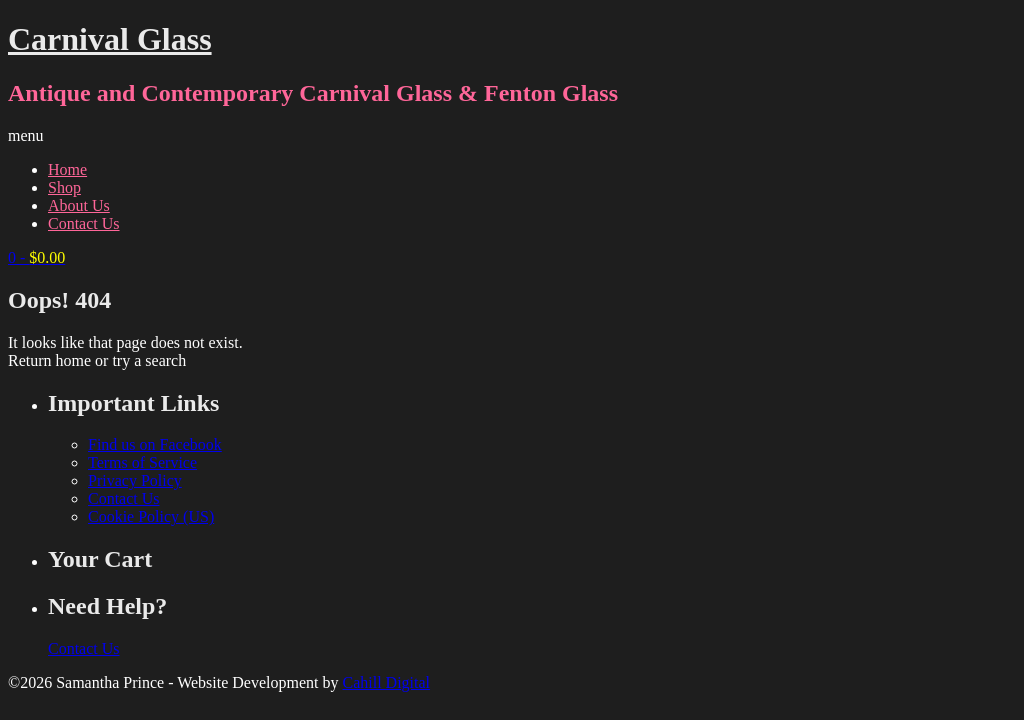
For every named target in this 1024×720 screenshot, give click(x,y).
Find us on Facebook (155, 444)
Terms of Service (142, 462)
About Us (79, 205)
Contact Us (84, 223)
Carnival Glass (110, 39)
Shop (64, 187)
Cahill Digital (387, 682)
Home (67, 169)
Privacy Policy (135, 480)
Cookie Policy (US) (151, 516)
